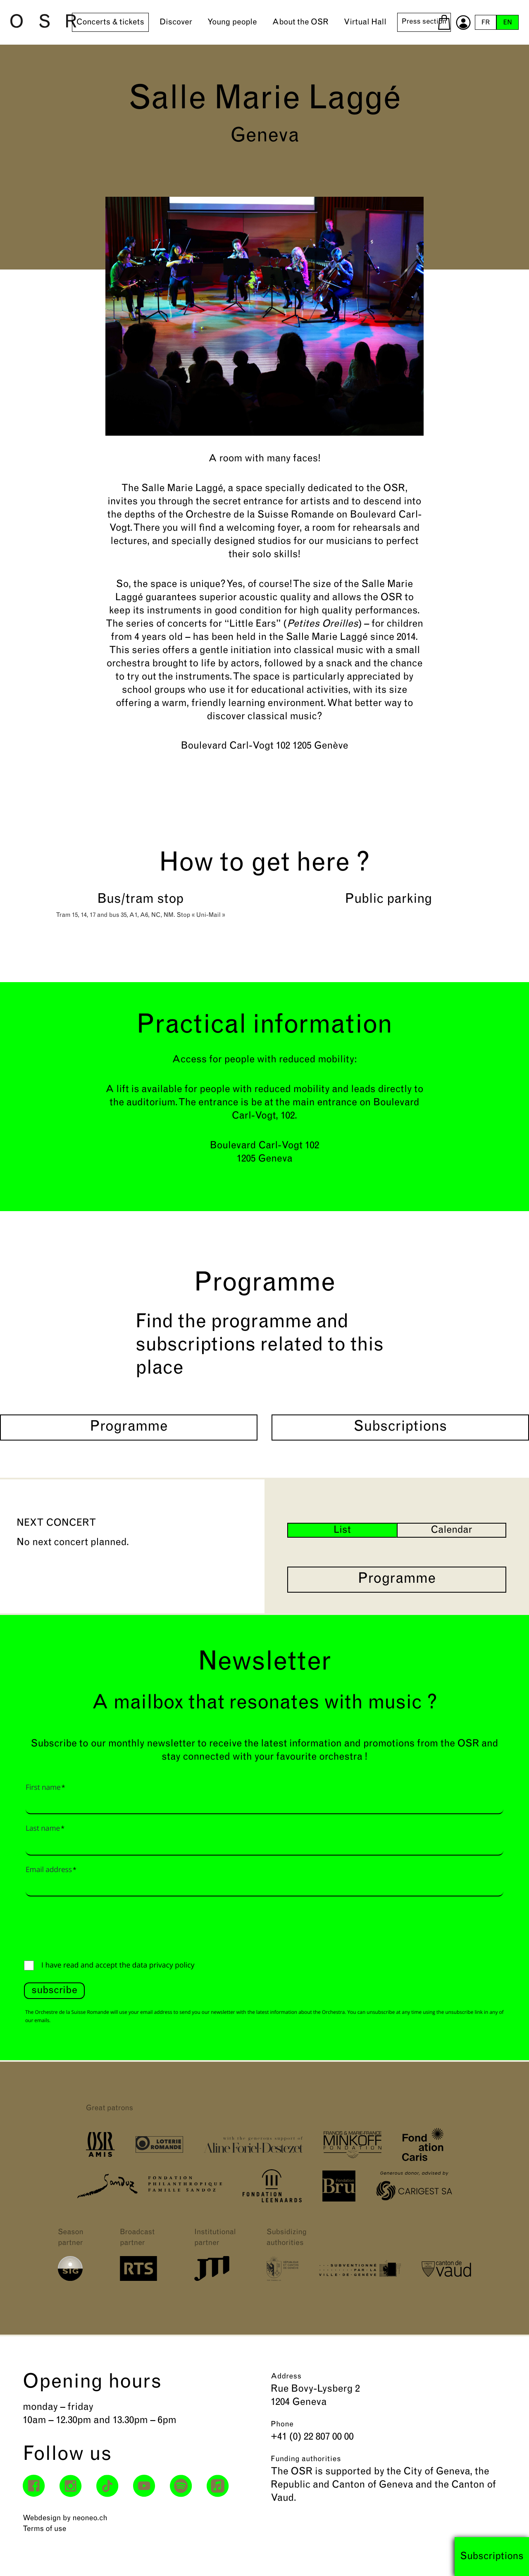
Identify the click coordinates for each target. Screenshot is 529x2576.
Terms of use (44, 2529)
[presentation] (87, 1926)
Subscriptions (400, 1427)
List (342, 1530)
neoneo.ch (89, 2518)
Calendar (451, 1530)
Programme (129, 1427)
